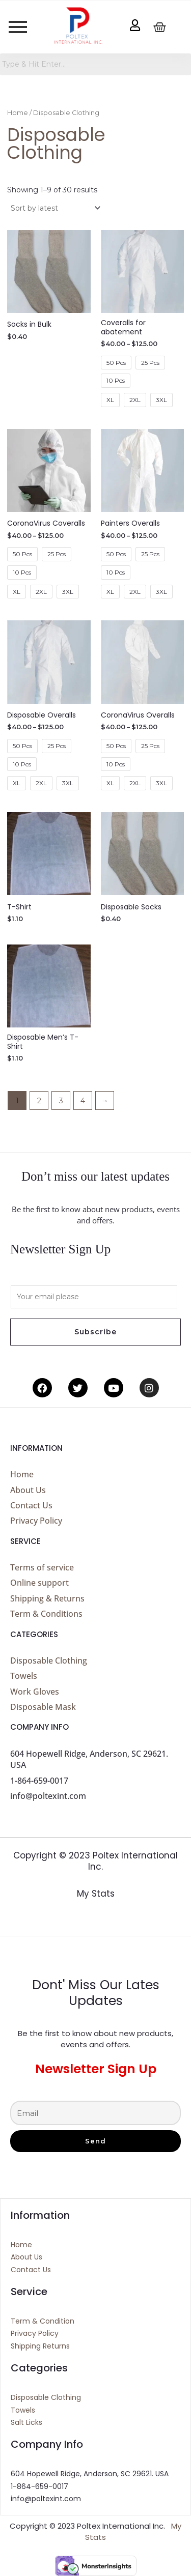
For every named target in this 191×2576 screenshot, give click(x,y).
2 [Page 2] (39, 1100)
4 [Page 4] (82, 1100)
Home (17, 113)
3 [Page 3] (61, 1100)
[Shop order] (54, 208)
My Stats (96, 1893)
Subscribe (95, 1331)
